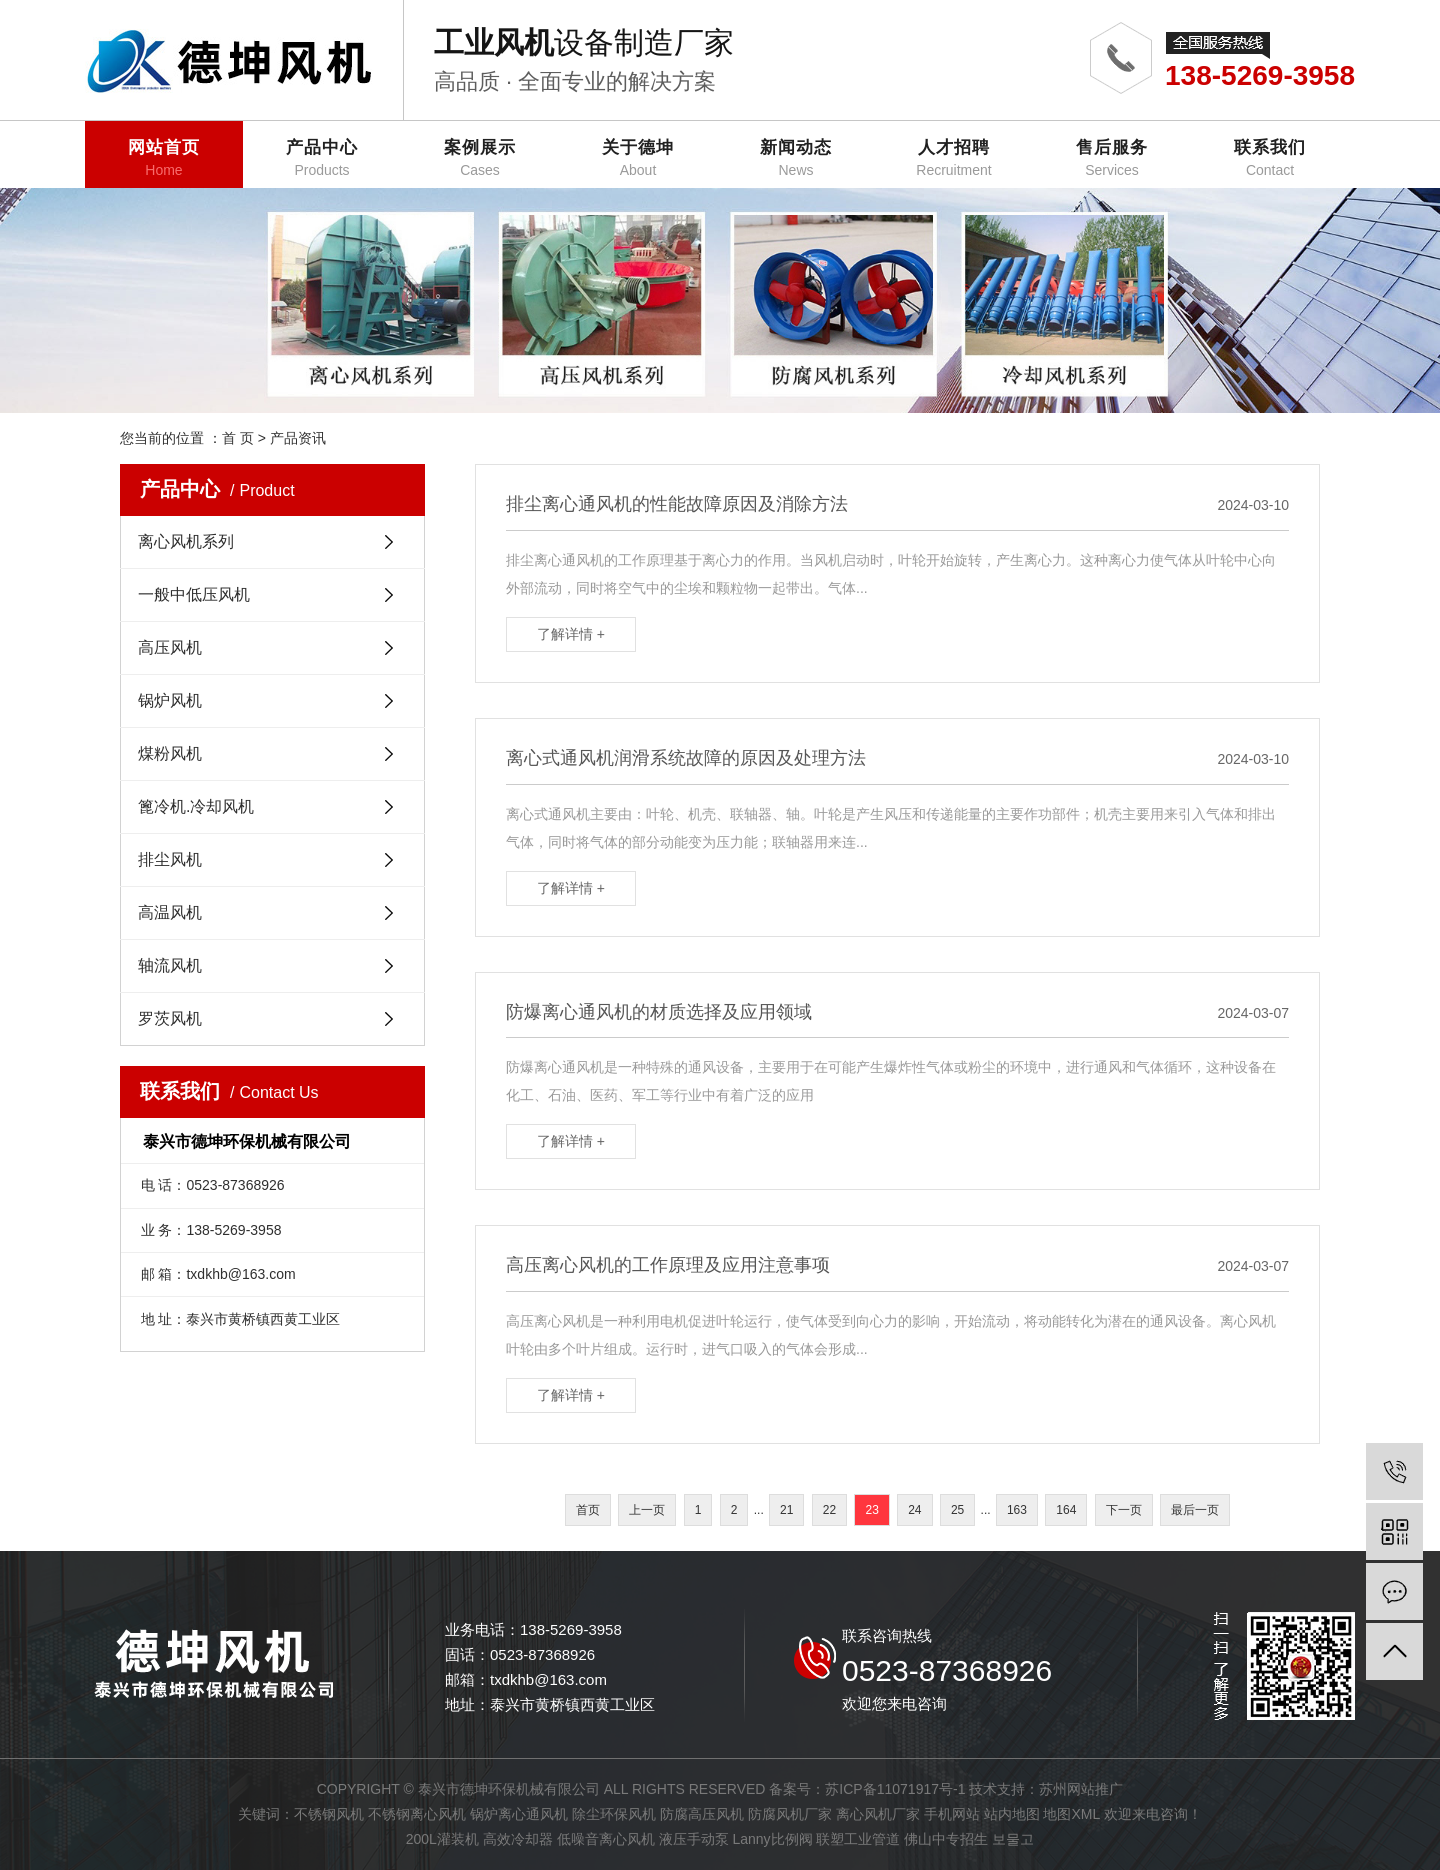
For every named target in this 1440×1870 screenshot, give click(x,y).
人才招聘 (954, 158)
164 (1066, 1510)
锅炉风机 (170, 700)
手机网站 (952, 1814)
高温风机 (170, 912)
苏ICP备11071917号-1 (895, 1789)
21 (786, 1510)
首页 (588, 1510)
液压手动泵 (694, 1839)
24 (914, 1510)
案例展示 (480, 158)
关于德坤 (638, 158)
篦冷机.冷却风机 (196, 806)
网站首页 (164, 158)
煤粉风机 (170, 753)
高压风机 (170, 647)
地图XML (1071, 1814)
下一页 (1124, 1510)
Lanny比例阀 (772, 1839)
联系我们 (1270, 158)
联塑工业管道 (858, 1839)
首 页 (238, 438)
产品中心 (322, 158)
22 (829, 1510)
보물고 (1013, 1839)
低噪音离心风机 (606, 1839)
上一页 (647, 1510)
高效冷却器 (518, 1839)
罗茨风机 (170, 1018)
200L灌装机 (442, 1839)
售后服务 (1112, 158)
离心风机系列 (186, 541)
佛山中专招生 (946, 1839)
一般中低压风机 (194, 594)
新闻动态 (796, 158)
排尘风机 (170, 859)
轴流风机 (170, 965)
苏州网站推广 (1081, 1789)
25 (957, 1510)
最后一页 (1195, 1510)
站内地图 (1012, 1814)
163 (1017, 1510)
